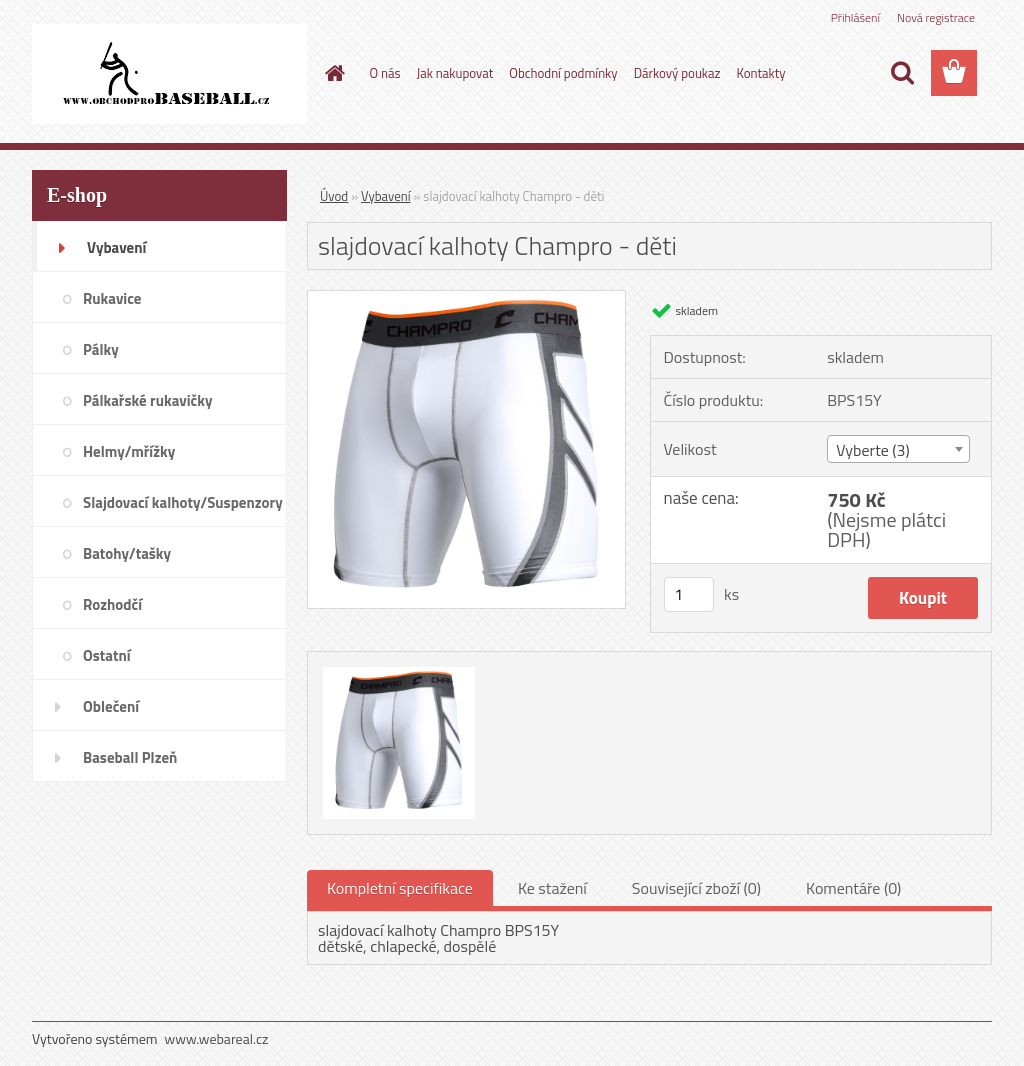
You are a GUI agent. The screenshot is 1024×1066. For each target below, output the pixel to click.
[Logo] (169, 74)
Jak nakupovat (455, 73)
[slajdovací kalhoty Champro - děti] (466, 299)
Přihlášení (855, 17)
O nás (385, 73)
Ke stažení (552, 888)
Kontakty (760, 73)
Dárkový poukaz (677, 73)
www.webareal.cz (217, 1038)
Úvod (334, 196)
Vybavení (386, 196)
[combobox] (898, 449)
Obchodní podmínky (563, 73)
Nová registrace (936, 17)
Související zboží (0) (696, 888)
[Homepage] (332, 73)
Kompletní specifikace (400, 888)
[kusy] (689, 594)
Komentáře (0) (853, 888)
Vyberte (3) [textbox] (873, 450)
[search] (902, 73)
